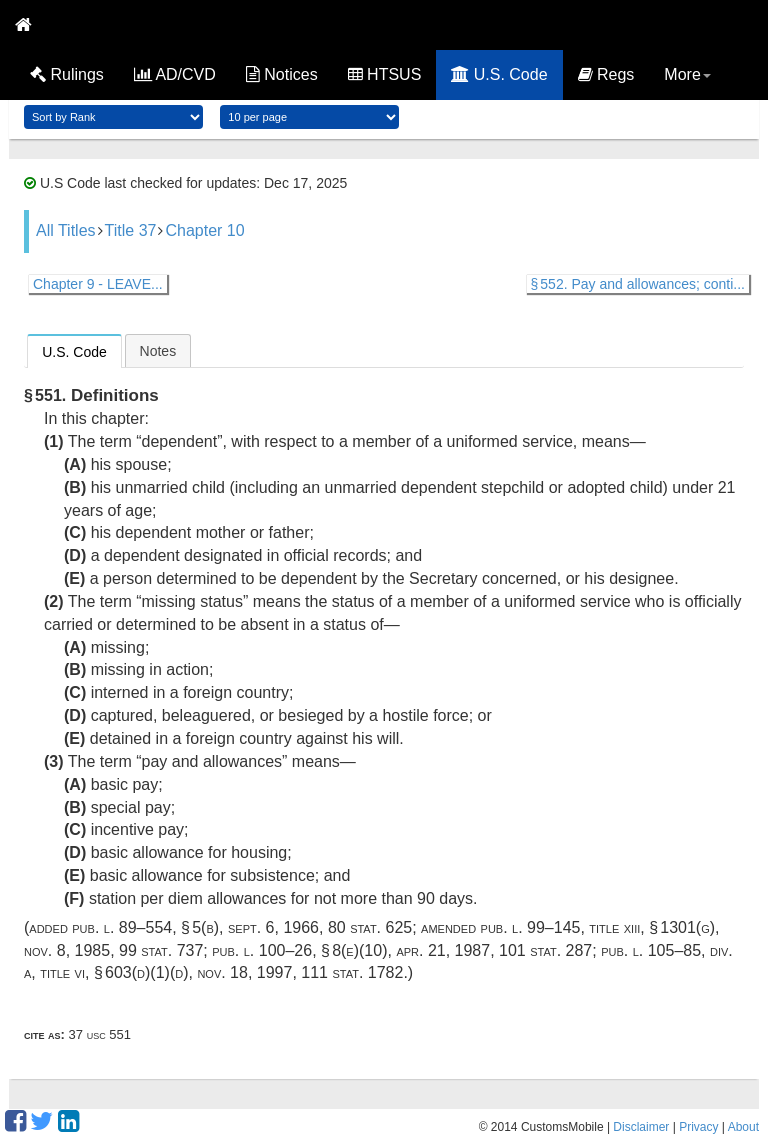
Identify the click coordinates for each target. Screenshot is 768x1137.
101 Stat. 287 (545, 950)
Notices (282, 74)
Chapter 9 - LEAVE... (98, 284)
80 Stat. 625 (370, 927)
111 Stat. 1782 (352, 972)
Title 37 (131, 230)
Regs (606, 74)
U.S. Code (499, 74)
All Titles (66, 230)
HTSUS (385, 74)
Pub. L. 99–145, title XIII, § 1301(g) (598, 927)
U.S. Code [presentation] (74, 352)
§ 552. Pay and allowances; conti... (638, 284)
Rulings (67, 74)
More (687, 74)
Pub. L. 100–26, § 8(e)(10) (299, 950)
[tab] (74, 351)
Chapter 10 (204, 230)
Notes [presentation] (158, 351)
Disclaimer (641, 1127)
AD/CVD (175, 74)
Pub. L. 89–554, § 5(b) (145, 927)
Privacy (698, 1127)
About (743, 1127)
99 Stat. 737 (161, 950)
